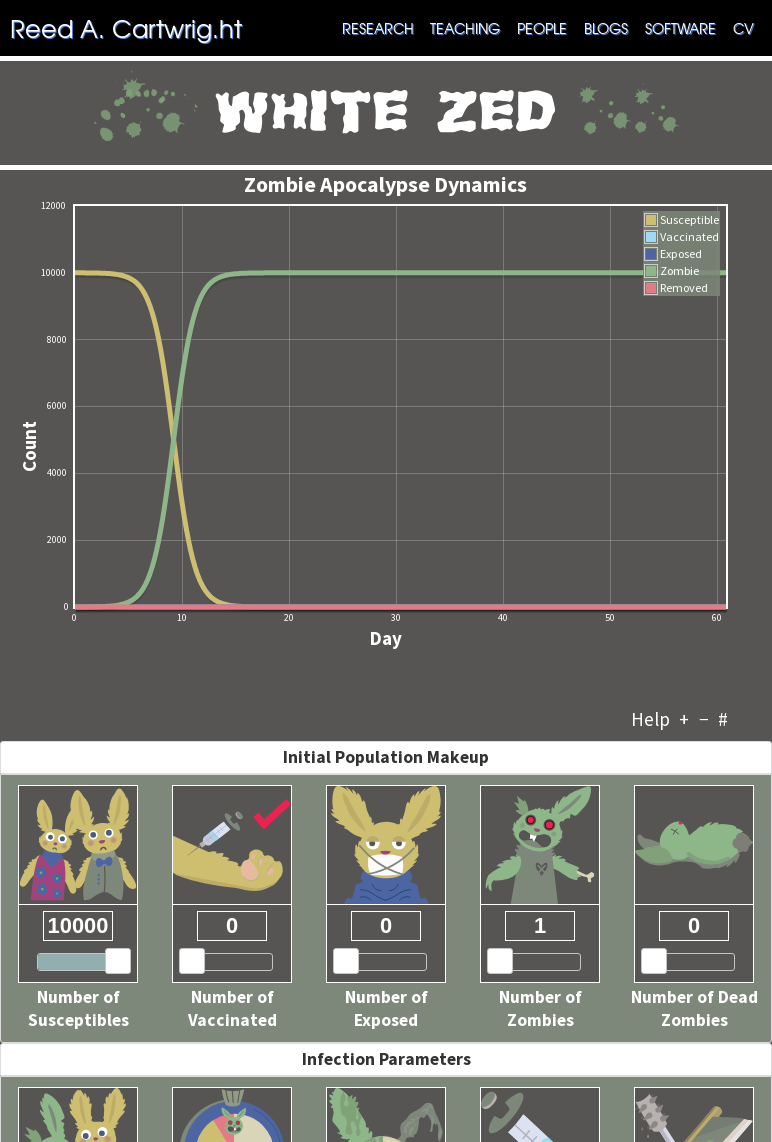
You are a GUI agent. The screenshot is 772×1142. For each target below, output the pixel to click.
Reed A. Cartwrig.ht (126, 28)
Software (680, 28)
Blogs (606, 28)
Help (650, 719)
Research (378, 28)
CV (743, 28)
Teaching (465, 28)
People (542, 28)
